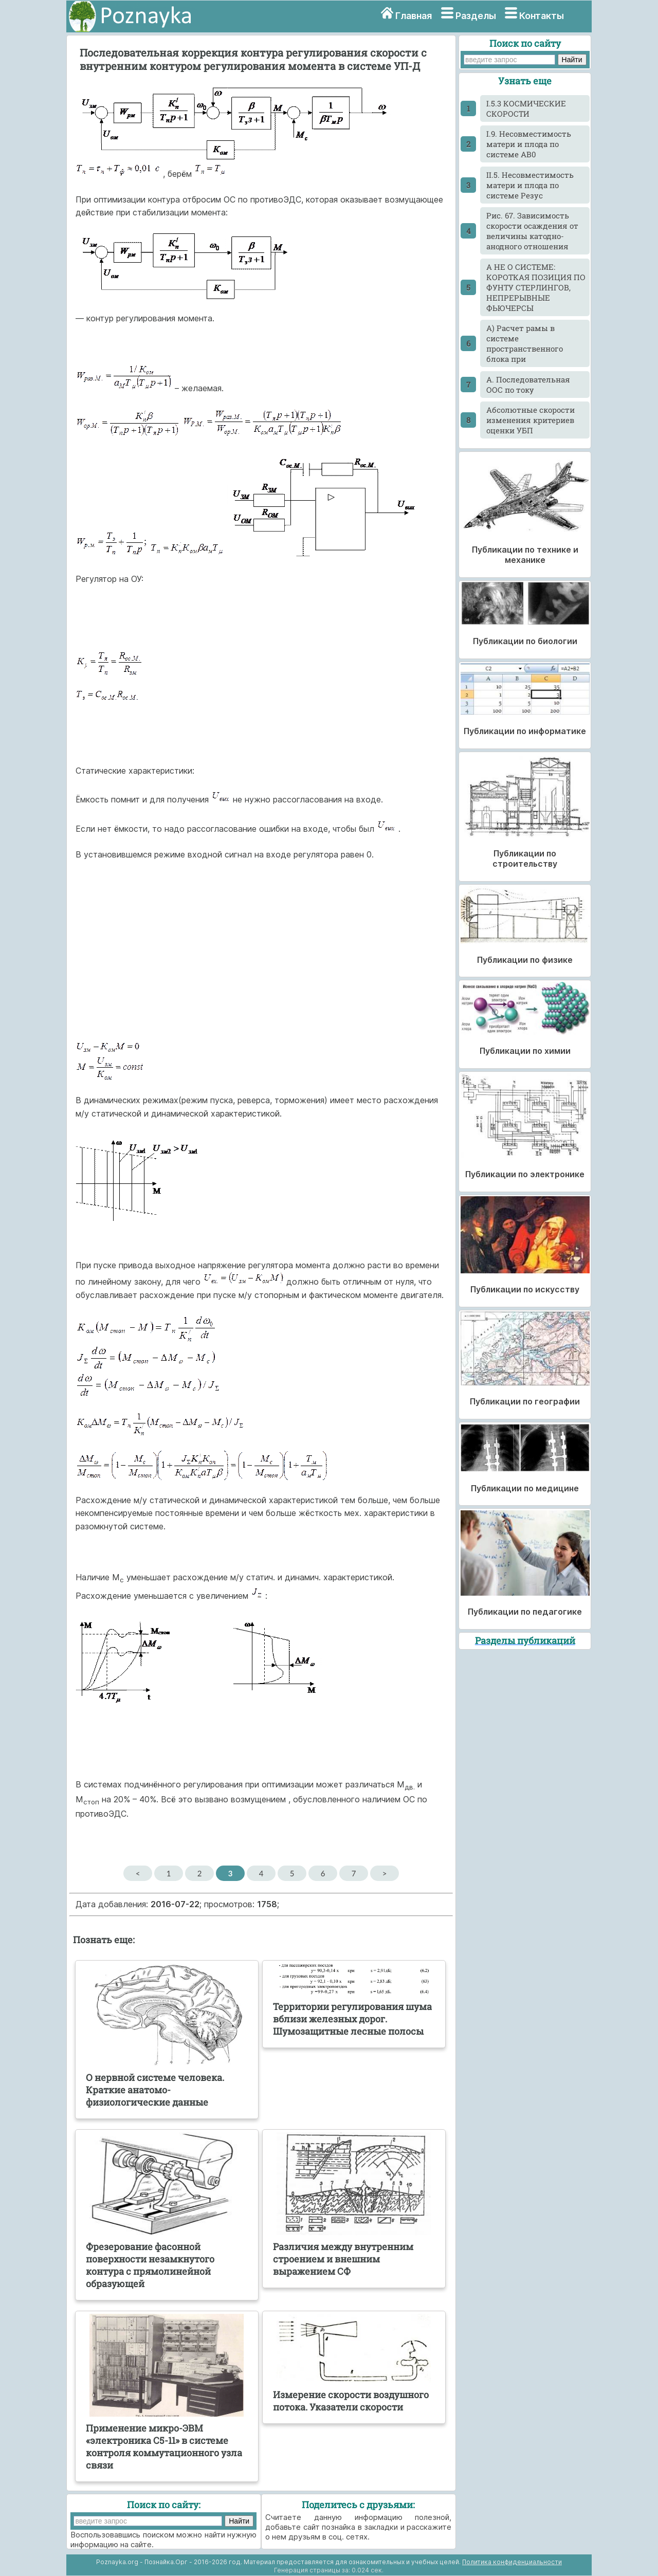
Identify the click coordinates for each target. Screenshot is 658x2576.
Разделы (475, 15)
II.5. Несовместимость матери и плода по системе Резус (530, 185)
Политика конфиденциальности (512, 2562)
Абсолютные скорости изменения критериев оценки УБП (530, 420)
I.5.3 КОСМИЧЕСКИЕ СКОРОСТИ (526, 108)
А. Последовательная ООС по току (528, 384)
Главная (413, 15)
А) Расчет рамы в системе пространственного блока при (524, 343)
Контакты (541, 15)
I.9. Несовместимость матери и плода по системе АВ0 (528, 144)
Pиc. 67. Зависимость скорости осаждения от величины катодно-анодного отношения (532, 230)
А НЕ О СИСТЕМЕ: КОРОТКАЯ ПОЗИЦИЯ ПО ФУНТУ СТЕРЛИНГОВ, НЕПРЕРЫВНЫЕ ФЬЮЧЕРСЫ (536, 287)
